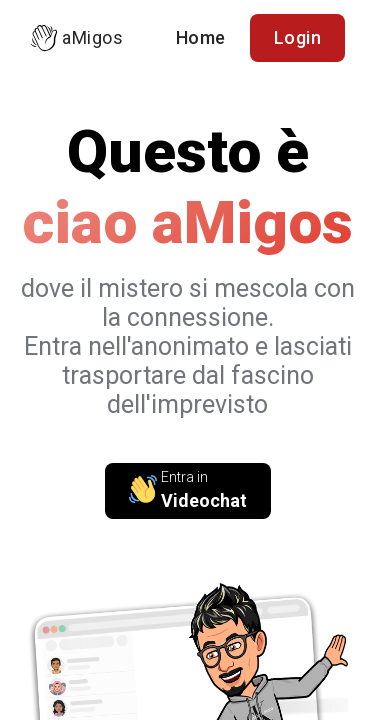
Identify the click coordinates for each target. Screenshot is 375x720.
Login (298, 37)
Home (201, 37)
